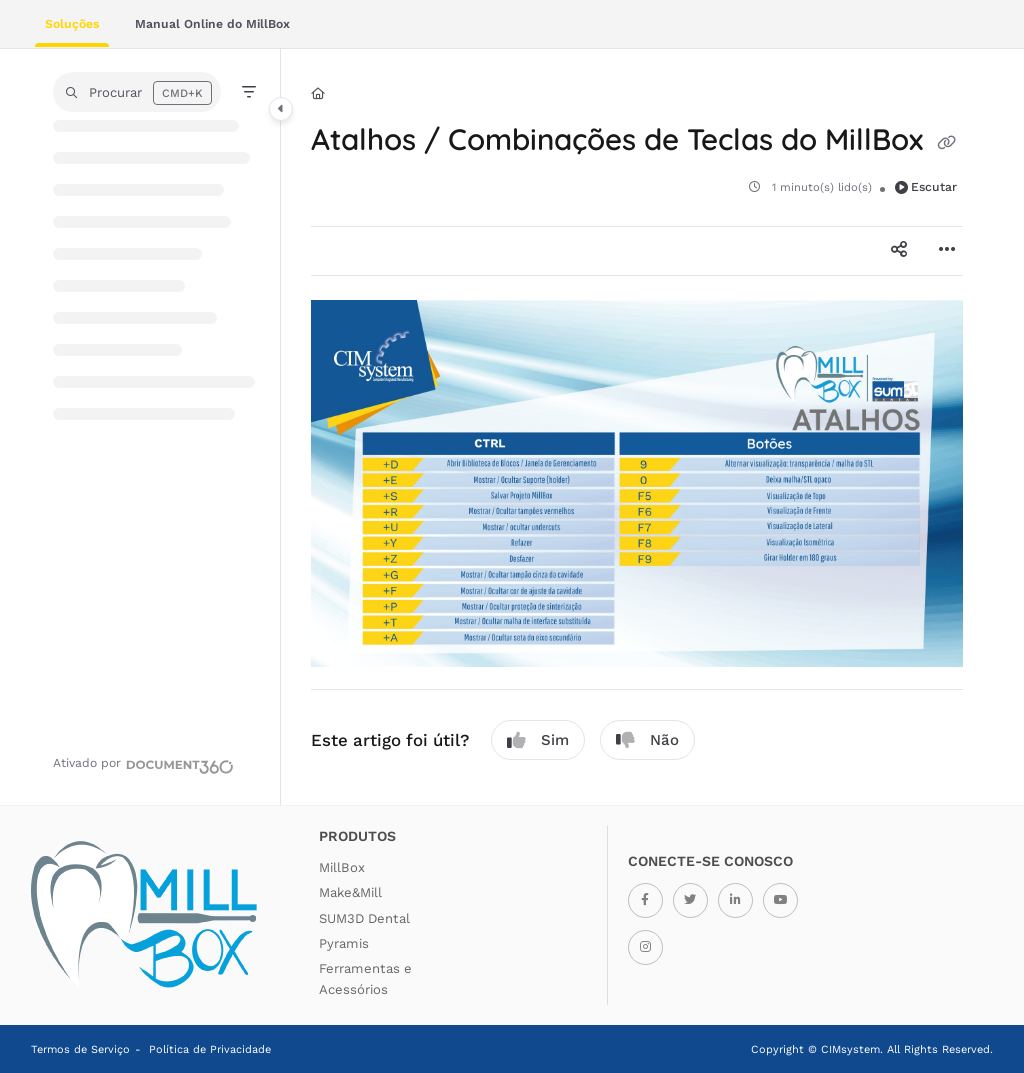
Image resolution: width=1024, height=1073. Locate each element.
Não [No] (647, 740)
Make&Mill (350, 892)
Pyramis (344, 943)
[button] (137, 92)
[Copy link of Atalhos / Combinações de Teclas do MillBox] (947, 143)
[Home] (318, 94)
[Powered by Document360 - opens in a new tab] (143, 764)
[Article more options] (947, 251)
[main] (637, 427)
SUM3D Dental (364, 918)
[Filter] (249, 92)
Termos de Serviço (80, 1049)
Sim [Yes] (538, 740)
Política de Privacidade (210, 1049)
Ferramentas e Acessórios (365, 978)
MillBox (342, 867)
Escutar (926, 187)
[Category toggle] (281, 109)
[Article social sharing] (899, 251)
